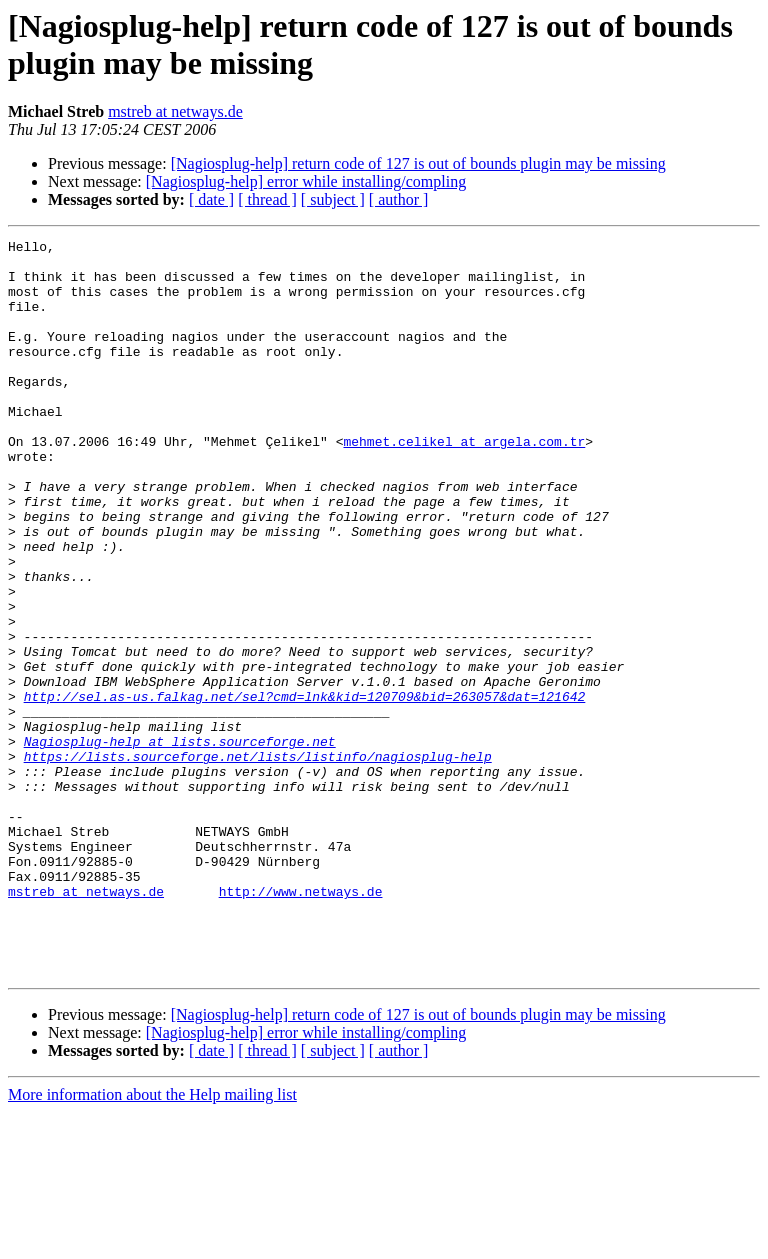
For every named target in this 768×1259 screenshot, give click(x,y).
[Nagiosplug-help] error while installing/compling (306, 181)
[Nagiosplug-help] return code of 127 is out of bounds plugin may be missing (418, 163)
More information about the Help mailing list (152, 1241)
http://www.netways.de (301, 1023)
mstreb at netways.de (175, 111)
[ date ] (211, 199)
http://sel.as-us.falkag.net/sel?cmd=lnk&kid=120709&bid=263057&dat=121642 (305, 789)
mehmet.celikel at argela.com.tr (464, 483)
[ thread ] (267, 199)
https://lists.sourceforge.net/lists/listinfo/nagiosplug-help (258, 861)
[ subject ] (333, 199)
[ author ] (399, 199)
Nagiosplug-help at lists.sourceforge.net (180, 843)
